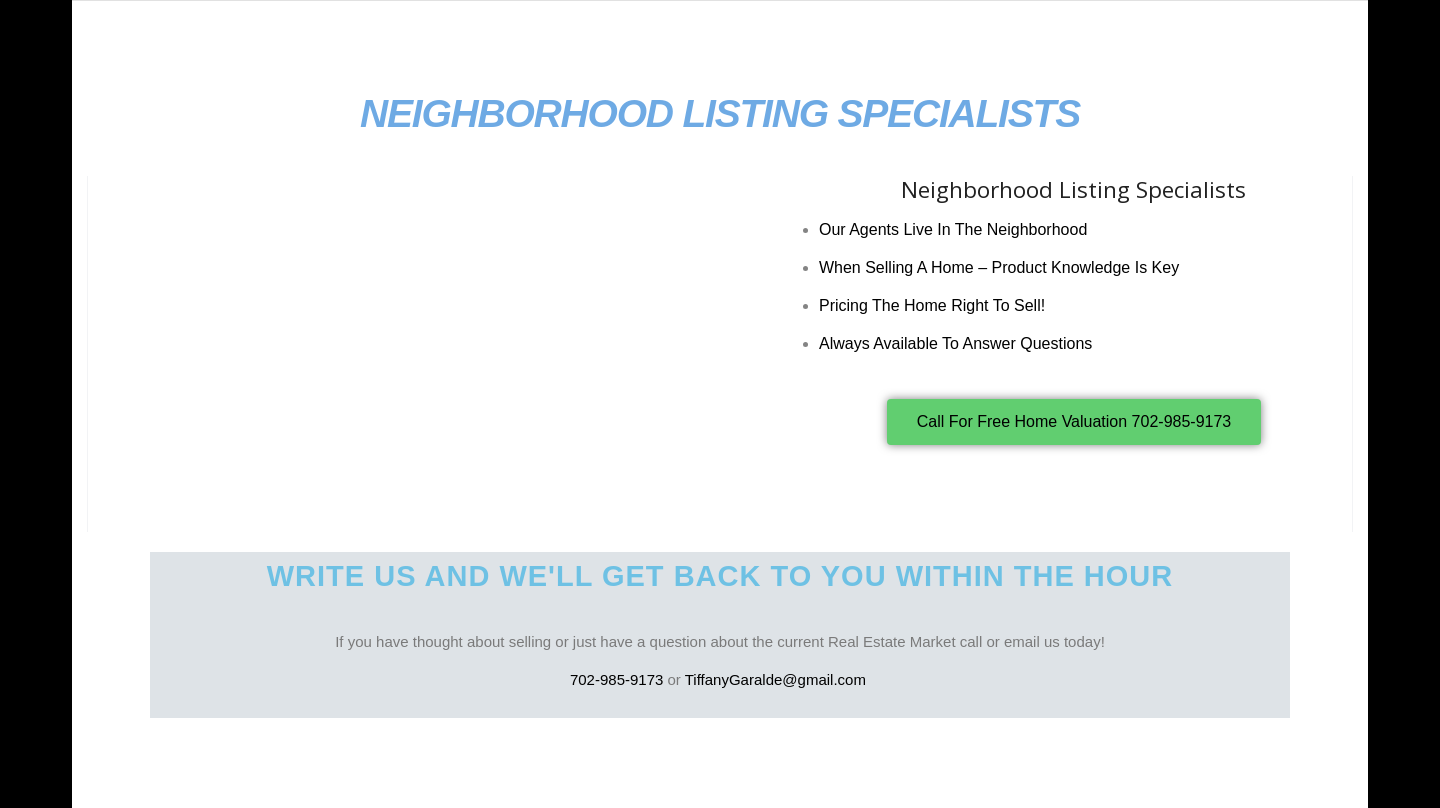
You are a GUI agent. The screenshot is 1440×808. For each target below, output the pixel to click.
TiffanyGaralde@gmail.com (777, 679)
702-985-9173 (616, 679)
